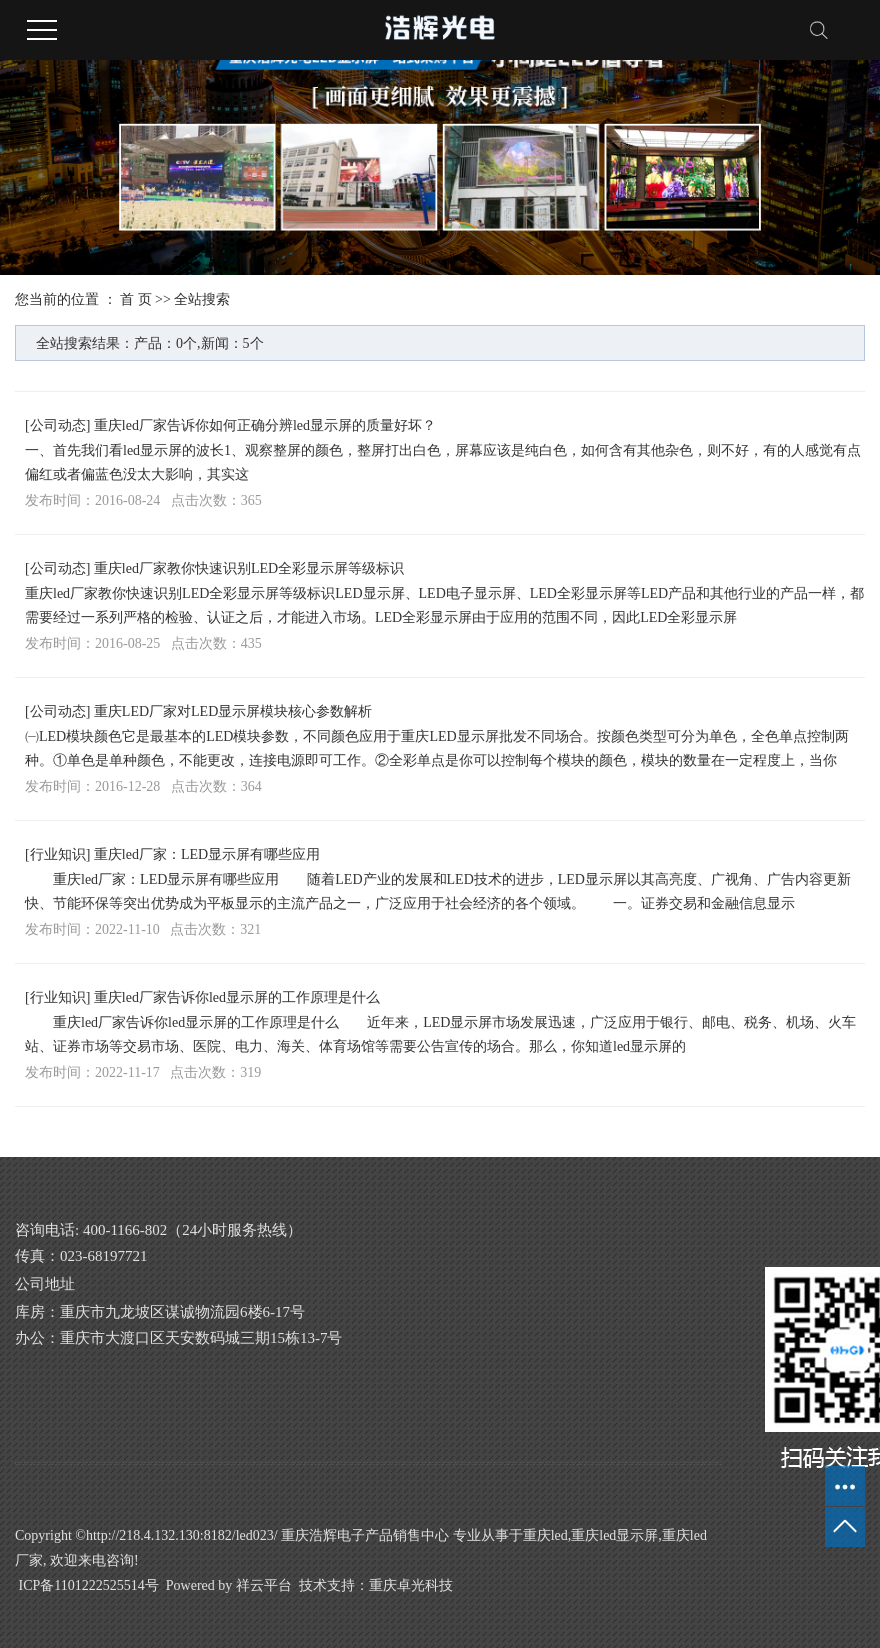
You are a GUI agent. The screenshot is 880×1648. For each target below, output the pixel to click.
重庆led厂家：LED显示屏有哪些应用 (207, 854)
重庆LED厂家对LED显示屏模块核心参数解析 (233, 711)
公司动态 (58, 425)
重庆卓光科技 (411, 1585)
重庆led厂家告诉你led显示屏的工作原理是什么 (237, 997)
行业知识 (58, 854)
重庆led (545, 1535)
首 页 (136, 299)
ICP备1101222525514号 (89, 1585)
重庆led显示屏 (614, 1535)
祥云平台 (264, 1585)
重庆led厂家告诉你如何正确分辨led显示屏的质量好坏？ (265, 425)
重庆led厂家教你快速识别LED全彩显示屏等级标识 (249, 568)
